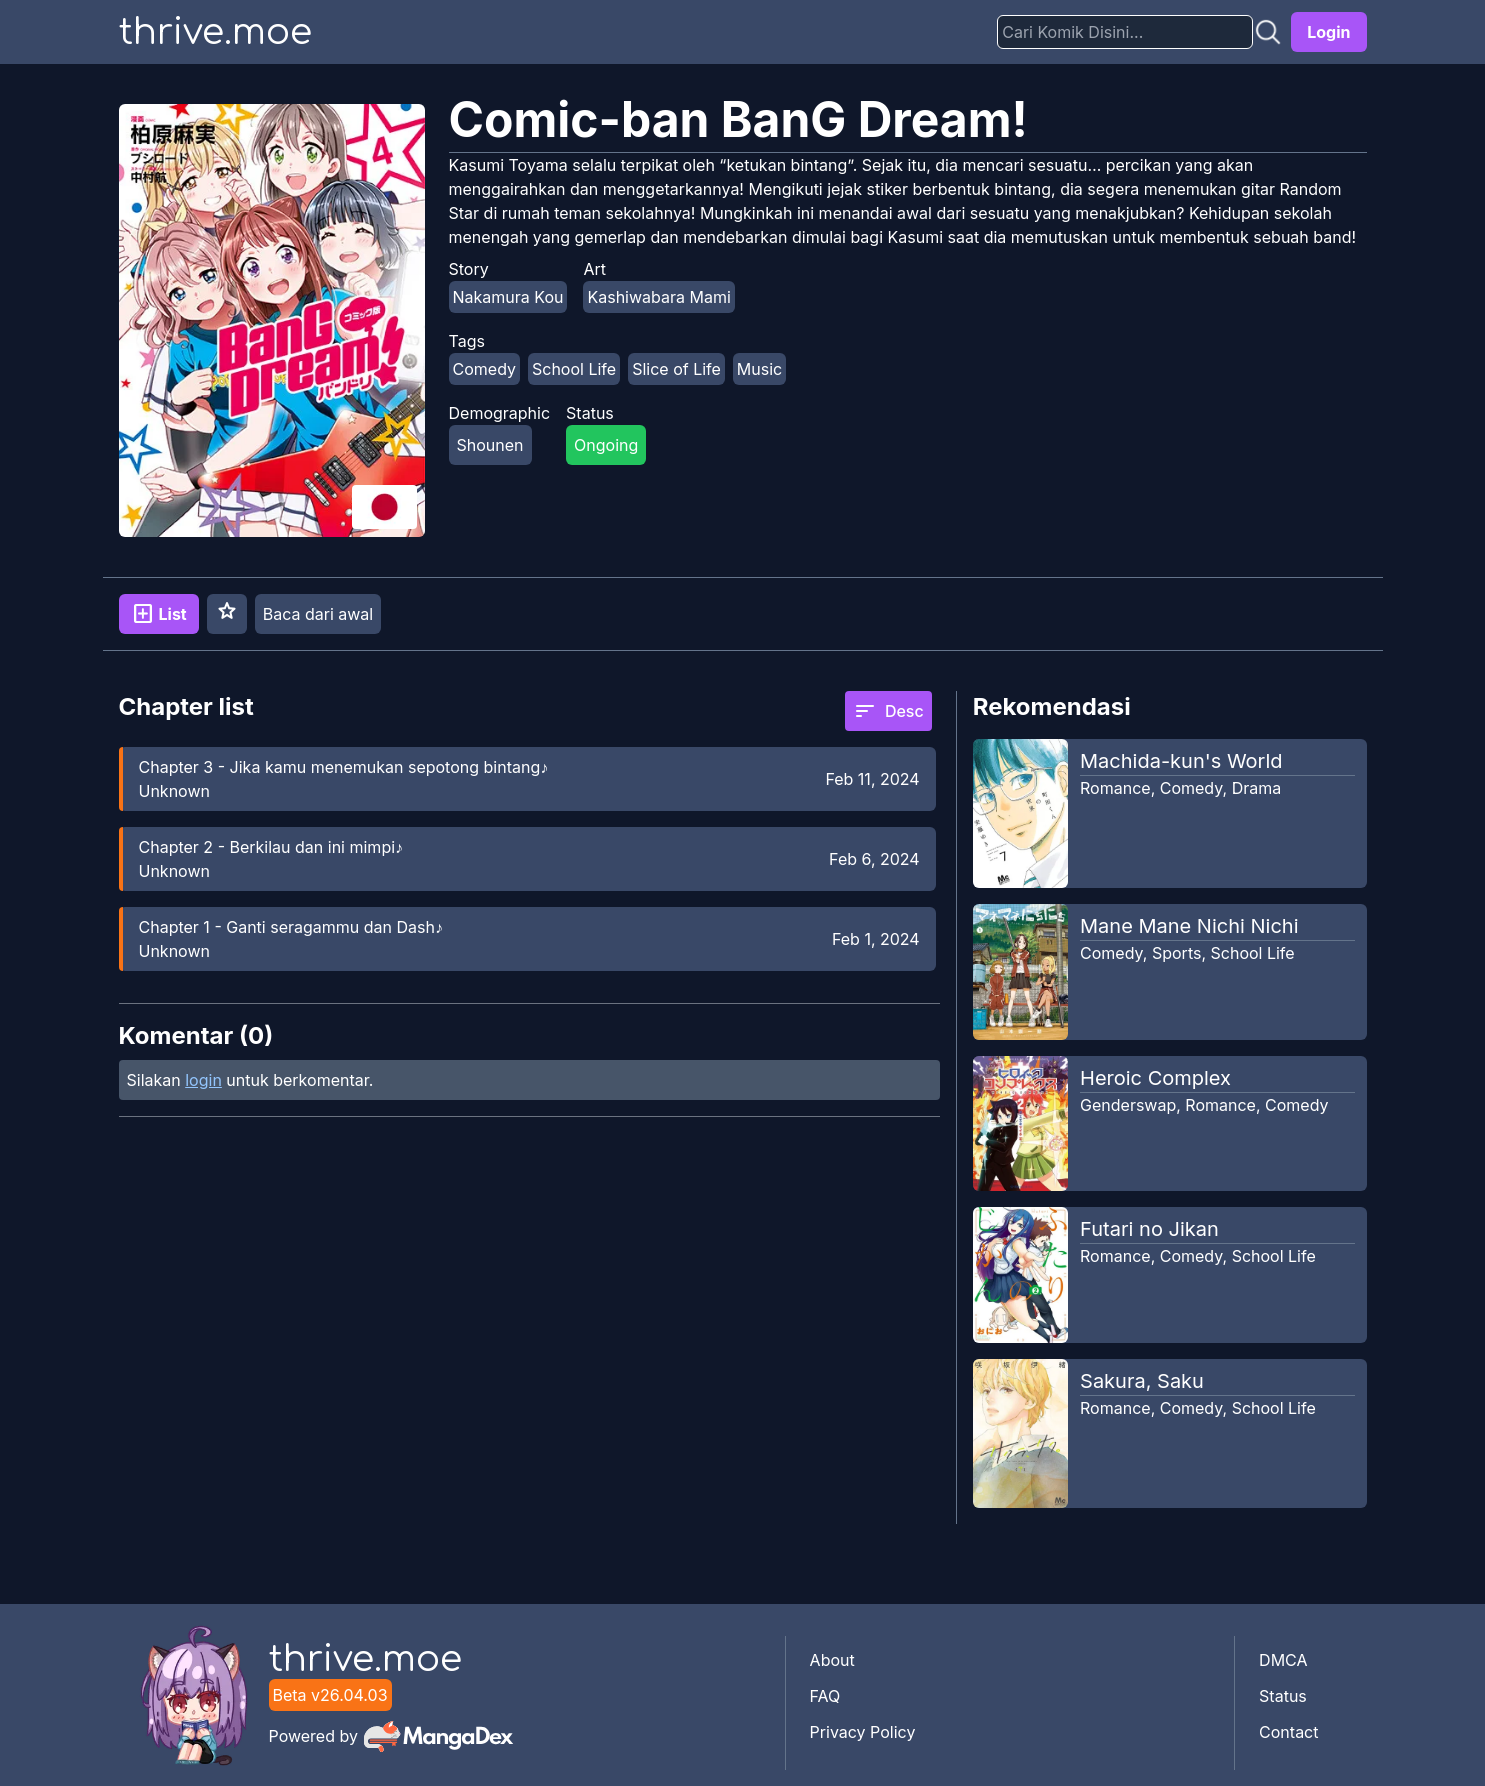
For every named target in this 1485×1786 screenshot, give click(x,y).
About (832, 1660)
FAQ (825, 1696)
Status (1283, 1696)
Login (1328, 32)
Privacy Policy (863, 1732)
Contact (1288, 1732)
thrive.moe (215, 32)
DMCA (1283, 1660)
